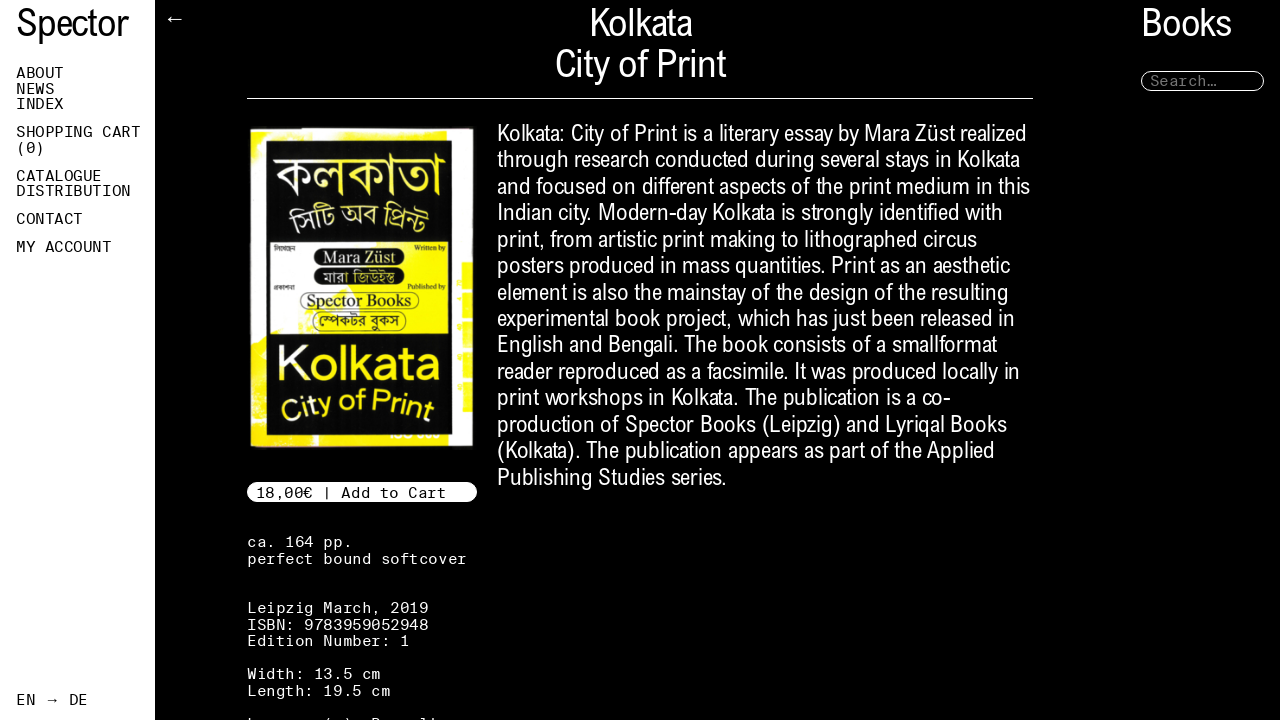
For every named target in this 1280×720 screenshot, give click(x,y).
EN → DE (52, 700)
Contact (49, 219)
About (40, 73)
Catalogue (59, 176)
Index (40, 104)
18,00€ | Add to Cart (351, 492)
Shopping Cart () (78, 140)
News (35, 89)
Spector (72, 27)
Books (1186, 27)
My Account (64, 247)
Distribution (73, 191)
